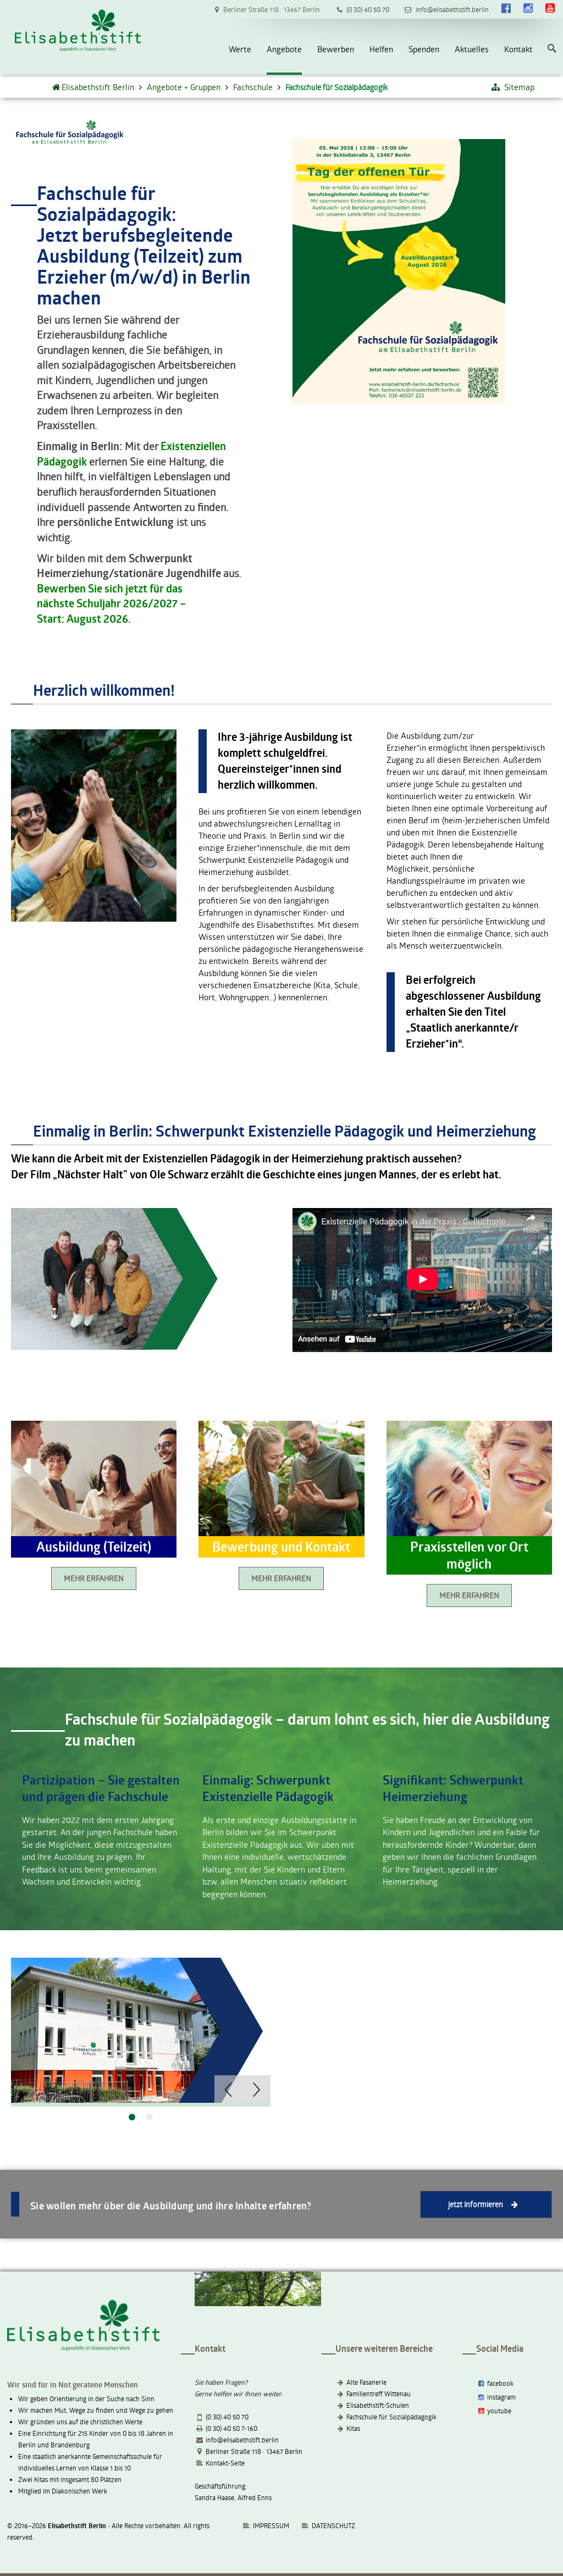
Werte (240, 48)
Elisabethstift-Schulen (377, 2405)
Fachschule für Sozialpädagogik (391, 2416)
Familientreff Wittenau (378, 2393)
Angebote (284, 48)
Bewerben (335, 48)
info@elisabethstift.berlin (242, 2439)
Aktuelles (472, 48)
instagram (496, 2396)
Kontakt (518, 48)
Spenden (424, 48)
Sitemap (512, 86)
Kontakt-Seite (225, 2462)
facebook (495, 2383)
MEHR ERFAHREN (94, 1578)
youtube (493, 2410)
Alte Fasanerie (366, 2382)
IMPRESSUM (265, 2525)
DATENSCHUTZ (333, 2525)
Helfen (381, 48)
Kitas (353, 2428)
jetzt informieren (486, 2204)
